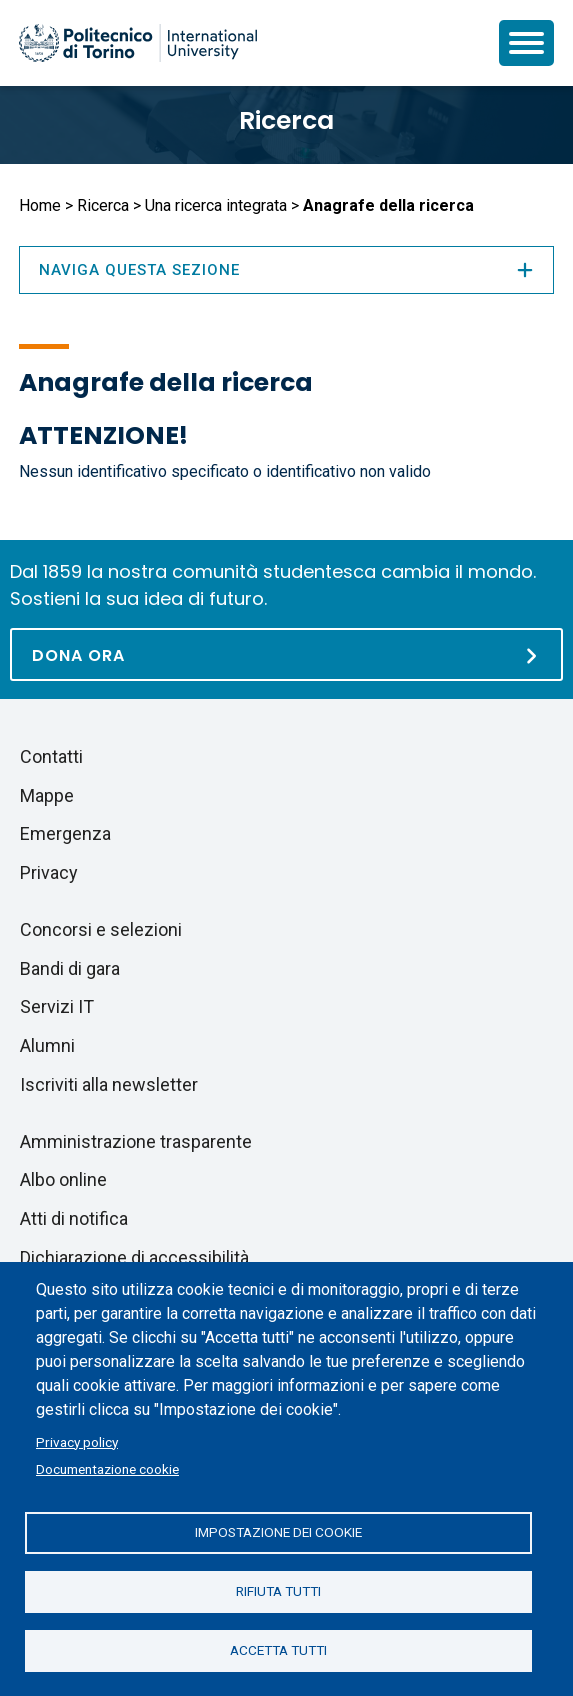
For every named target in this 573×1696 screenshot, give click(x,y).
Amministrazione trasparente (136, 1141)
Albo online (63, 1179)
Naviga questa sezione (286, 270)
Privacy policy (77, 1442)
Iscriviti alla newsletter (109, 1084)
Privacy (49, 872)
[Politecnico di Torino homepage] (138, 43)
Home (40, 205)
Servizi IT (57, 1006)
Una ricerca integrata (216, 205)
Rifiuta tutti (278, 1591)
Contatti (51, 756)
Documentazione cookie (107, 1469)
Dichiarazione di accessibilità (134, 1257)
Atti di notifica (74, 1218)
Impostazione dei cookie (278, 1532)
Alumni (47, 1045)
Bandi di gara (70, 968)
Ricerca (286, 120)
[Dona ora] (286, 654)
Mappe (47, 795)
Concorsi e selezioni (101, 929)
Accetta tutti (278, 1650)
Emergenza (65, 833)
